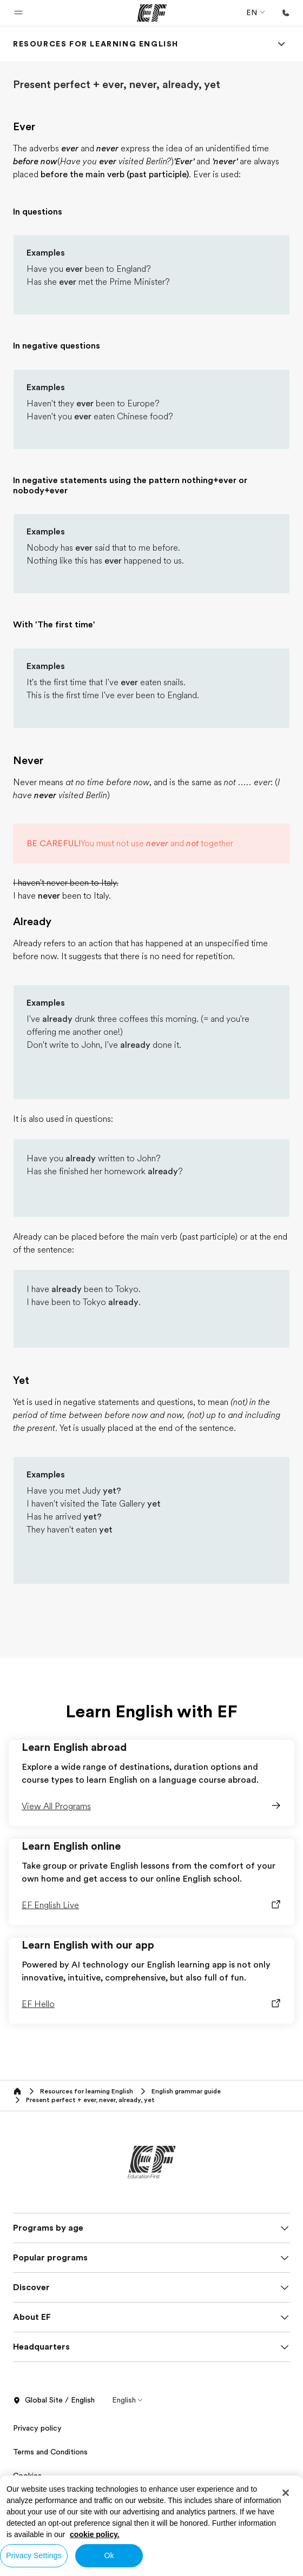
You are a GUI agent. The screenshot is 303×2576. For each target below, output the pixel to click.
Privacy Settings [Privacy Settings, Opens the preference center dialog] (34, 2555)
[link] (96, 43)
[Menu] (281, 43)
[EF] (152, 13)
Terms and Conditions (50, 2451)
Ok (109, 2555)
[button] (18, 13)
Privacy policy (37, 2428)
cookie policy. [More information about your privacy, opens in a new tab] (95, 2534)
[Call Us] (285, 13)
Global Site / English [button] (54, 2400)
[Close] (286, 2493)
